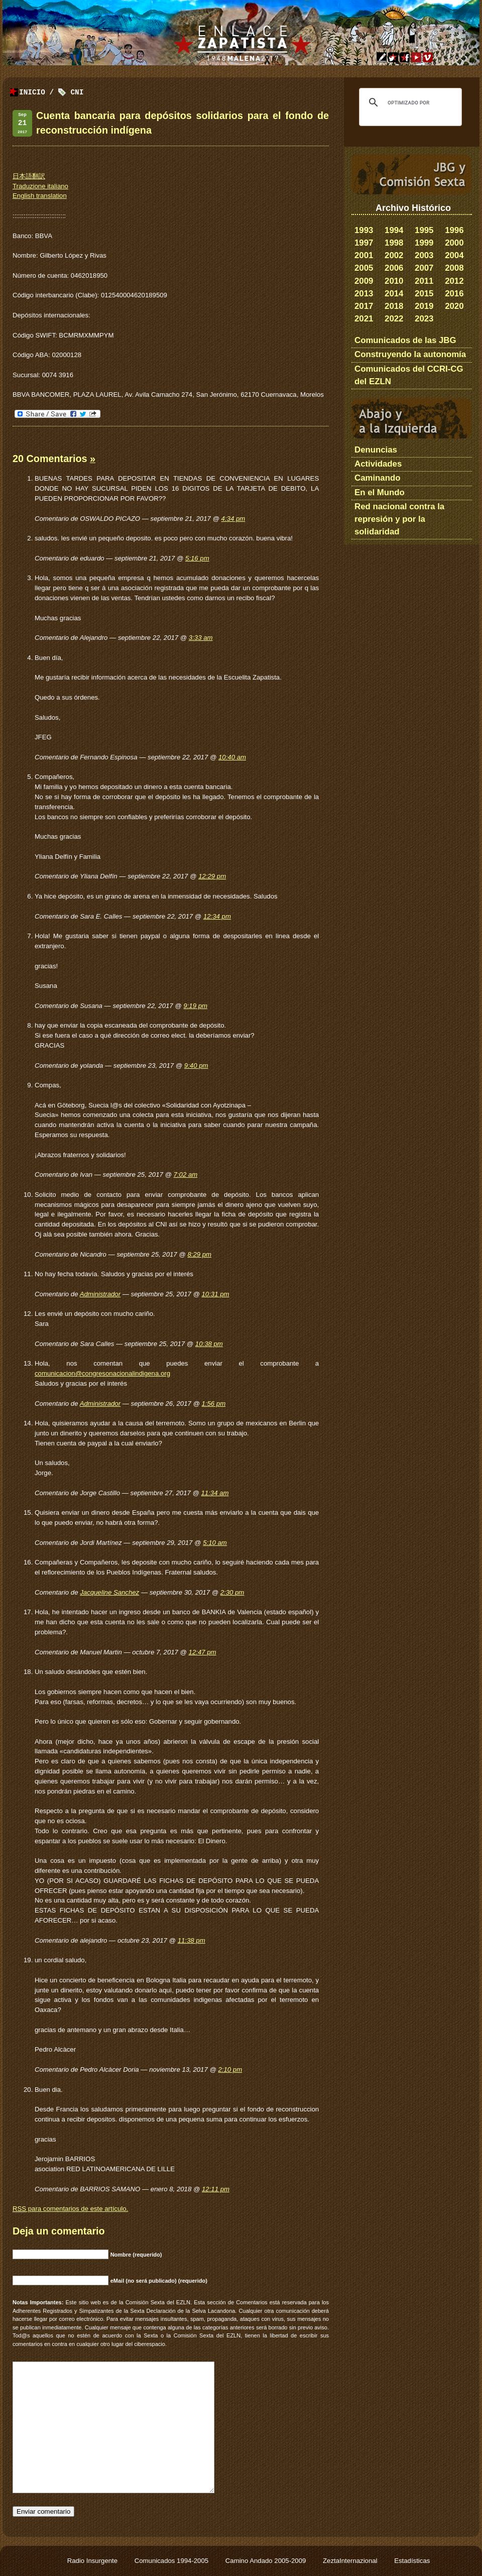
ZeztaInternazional (351, 2560)
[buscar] (409, 102)
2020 (454, 306)
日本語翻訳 (29, 176)
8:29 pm (199, 1254)
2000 (454, 243)
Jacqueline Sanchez (109, 1592)
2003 (424, 255)
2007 (424, 268)
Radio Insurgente (93, 2560)
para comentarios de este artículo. (70, 2209)
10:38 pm (209, 1344)
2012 (454, 281)
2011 (424, 281)
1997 (363, 243)
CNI (76, 92)
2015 (424, 293)
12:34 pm (217, 916)
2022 (394, 318)
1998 (394, 243)
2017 (363, 306)
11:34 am (215, 1493)
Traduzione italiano (40, 186)
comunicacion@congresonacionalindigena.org (102, 1373)
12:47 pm (202, 1652)
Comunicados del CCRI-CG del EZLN (408, 375)
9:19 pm (195, 1006)
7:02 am (186, 1174)
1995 (424, 230)
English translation (40, 195)
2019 (424, 306)
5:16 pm (197, 558)
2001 (363, 255)
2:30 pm (232, 1592)
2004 (454, 255)
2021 (363, 318)
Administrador (100, 1294)
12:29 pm (212, 876)
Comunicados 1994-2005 (172, 2560)
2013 (363, 293)
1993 (363, 230)
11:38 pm (191, 1940)
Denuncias (375, 450)
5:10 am (215, 1542)
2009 (363, 281)
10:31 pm (215, 1294)
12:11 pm (215, 2189)
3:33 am (201, 637)
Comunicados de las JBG (405, 340)
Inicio (32, 92)
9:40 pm (196, 1065)
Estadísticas (412, 2560)
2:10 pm (230, 2069)
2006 (394, 268)
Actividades (378, 464)
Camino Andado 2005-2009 (266, 2560)
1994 (394, 230)
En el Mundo (379, 492)
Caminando (377, 478)
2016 (454, 293)
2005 (363, 268)
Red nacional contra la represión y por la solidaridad (399, 519)
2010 (394, 281)
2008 (454, 268)
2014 (394, 293)
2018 (394, 306)
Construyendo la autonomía (410, 354)
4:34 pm (233, 518)
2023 (424, 318)
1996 (454, 230)
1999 (424, 243)
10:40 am (232, 757)
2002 (394, 255)
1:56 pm (214, 1403)
